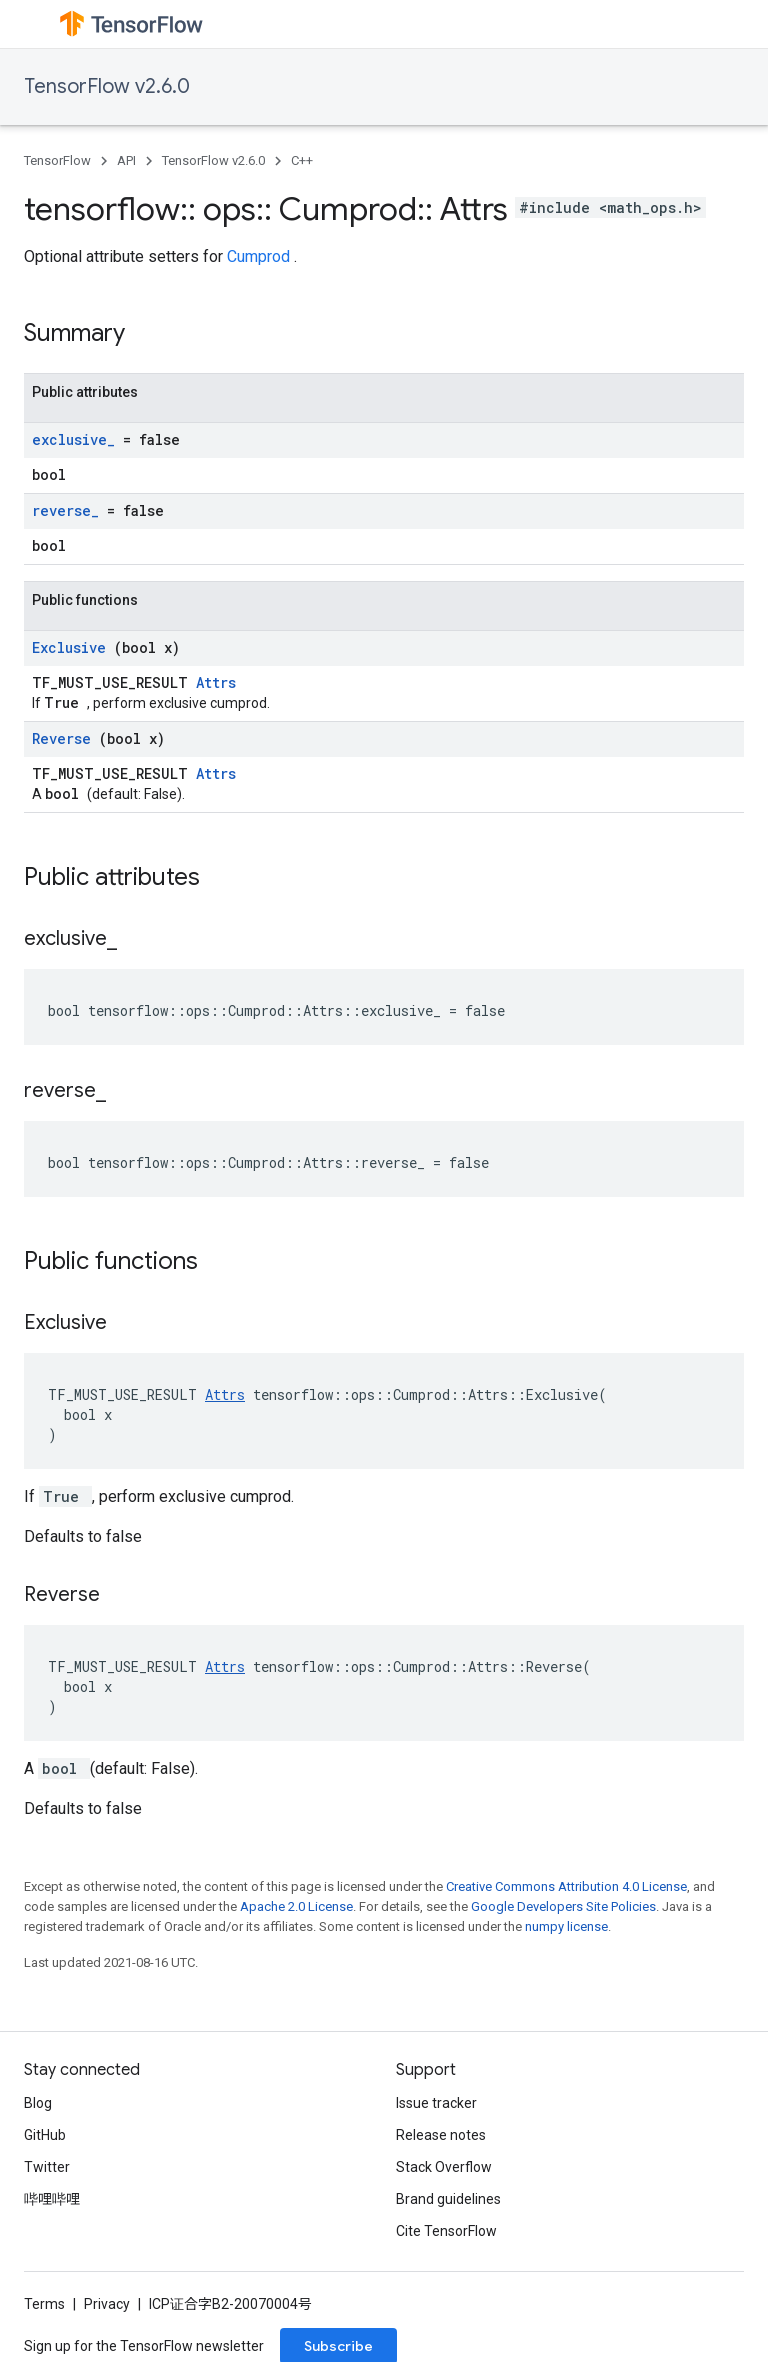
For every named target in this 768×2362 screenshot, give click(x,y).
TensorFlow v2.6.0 (107, 86)
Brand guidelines (448, 2199)
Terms (44, 2304)
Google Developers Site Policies (563, 1906)
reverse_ (69, 510)
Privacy (107, 2304)
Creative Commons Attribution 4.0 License (566, 1886)
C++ (302, 160)
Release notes (441, 2135)
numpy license (566, 1926)
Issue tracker (436, 2103)
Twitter (47, 2167)
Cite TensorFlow (446, 2231)
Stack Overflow (444, 2167)
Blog (38, 2103)
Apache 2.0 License (296, 1906)
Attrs (216, 682)
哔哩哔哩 (52, 2199)
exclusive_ (77, 439)
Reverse (65, 738)
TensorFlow (57, 160)
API (126, 160)
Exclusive (73, 647)
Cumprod (260, 256)
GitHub (45, 2135)
